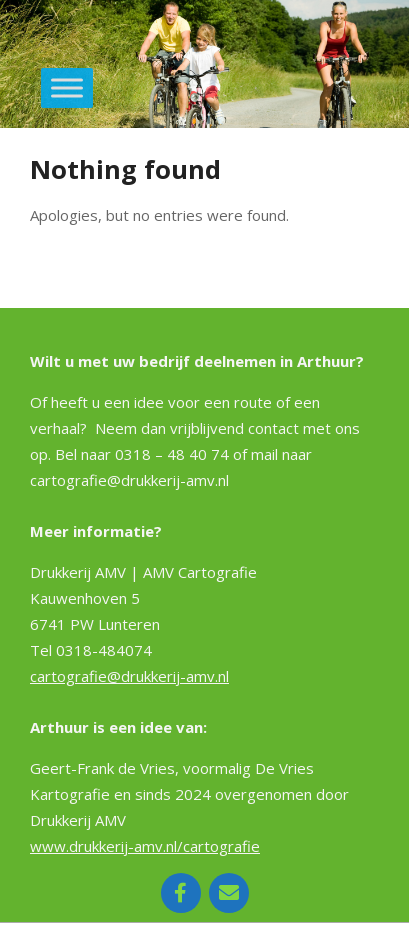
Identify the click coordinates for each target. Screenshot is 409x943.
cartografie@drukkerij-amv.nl (129, 676)
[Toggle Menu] (67, 87)
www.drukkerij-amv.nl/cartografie (145, 846)
